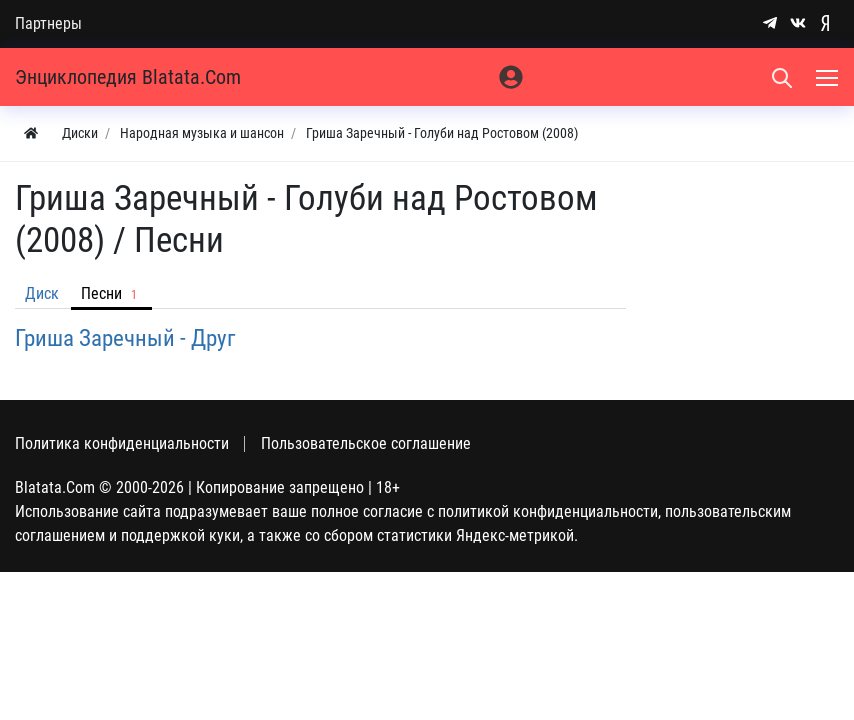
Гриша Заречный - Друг (125, 338)
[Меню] (829, 77)
